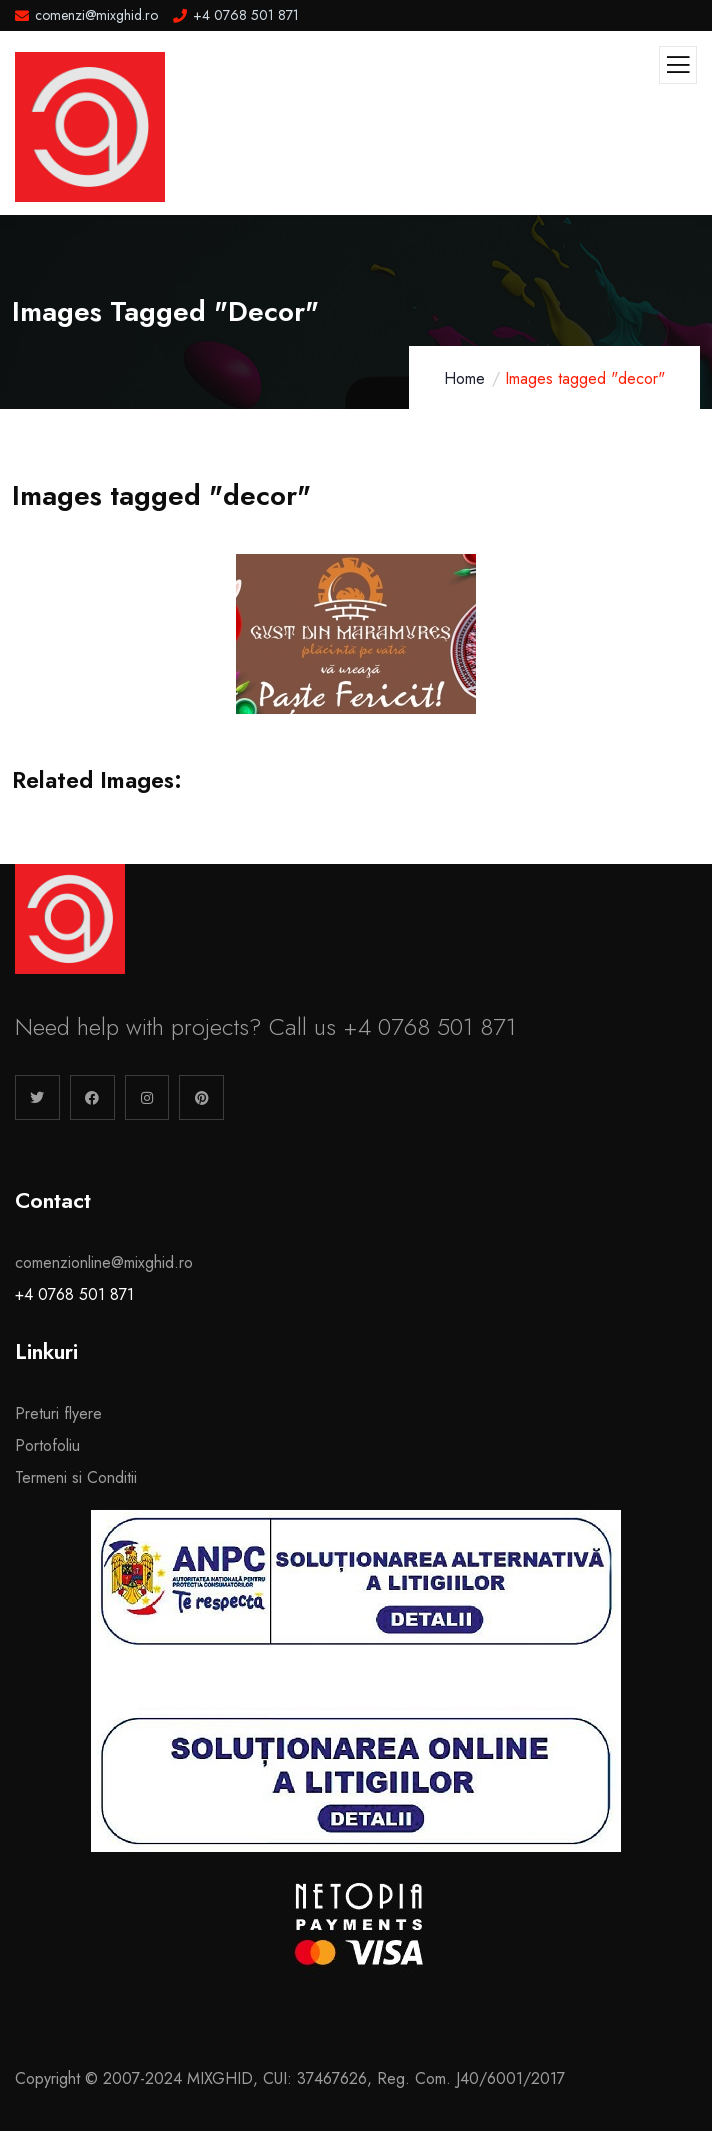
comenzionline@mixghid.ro (104, 1262)
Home (464, 378)
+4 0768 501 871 (74, 1294)
